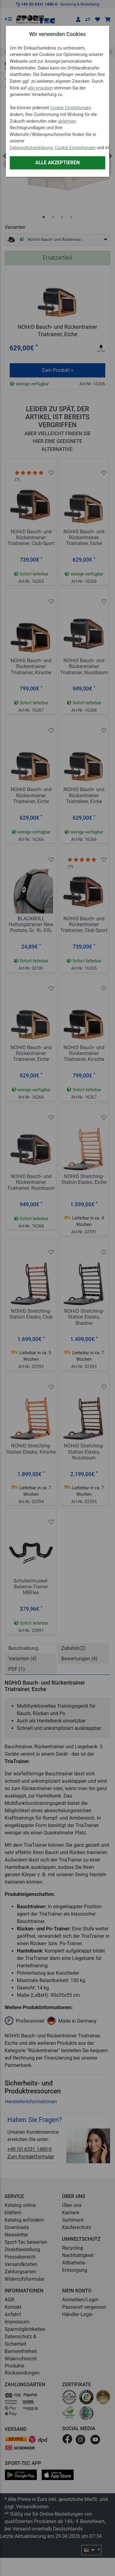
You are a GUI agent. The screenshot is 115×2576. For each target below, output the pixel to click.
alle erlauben (40, 88)
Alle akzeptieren (57, 162)
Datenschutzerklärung (31, 147)
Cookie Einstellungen (70, 107)
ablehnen (67, 121)
